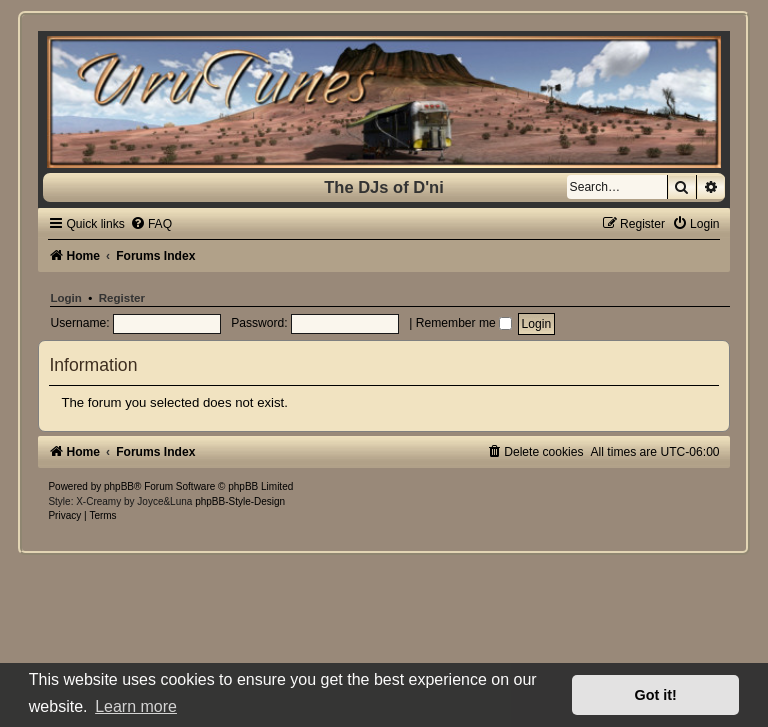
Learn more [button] (136, 706)
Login (65, 298)
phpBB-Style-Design (240, 501)
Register (122, 298)
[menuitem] (151, 224)
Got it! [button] (656, 695)
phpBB (119, 486)
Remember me (464, 323)
